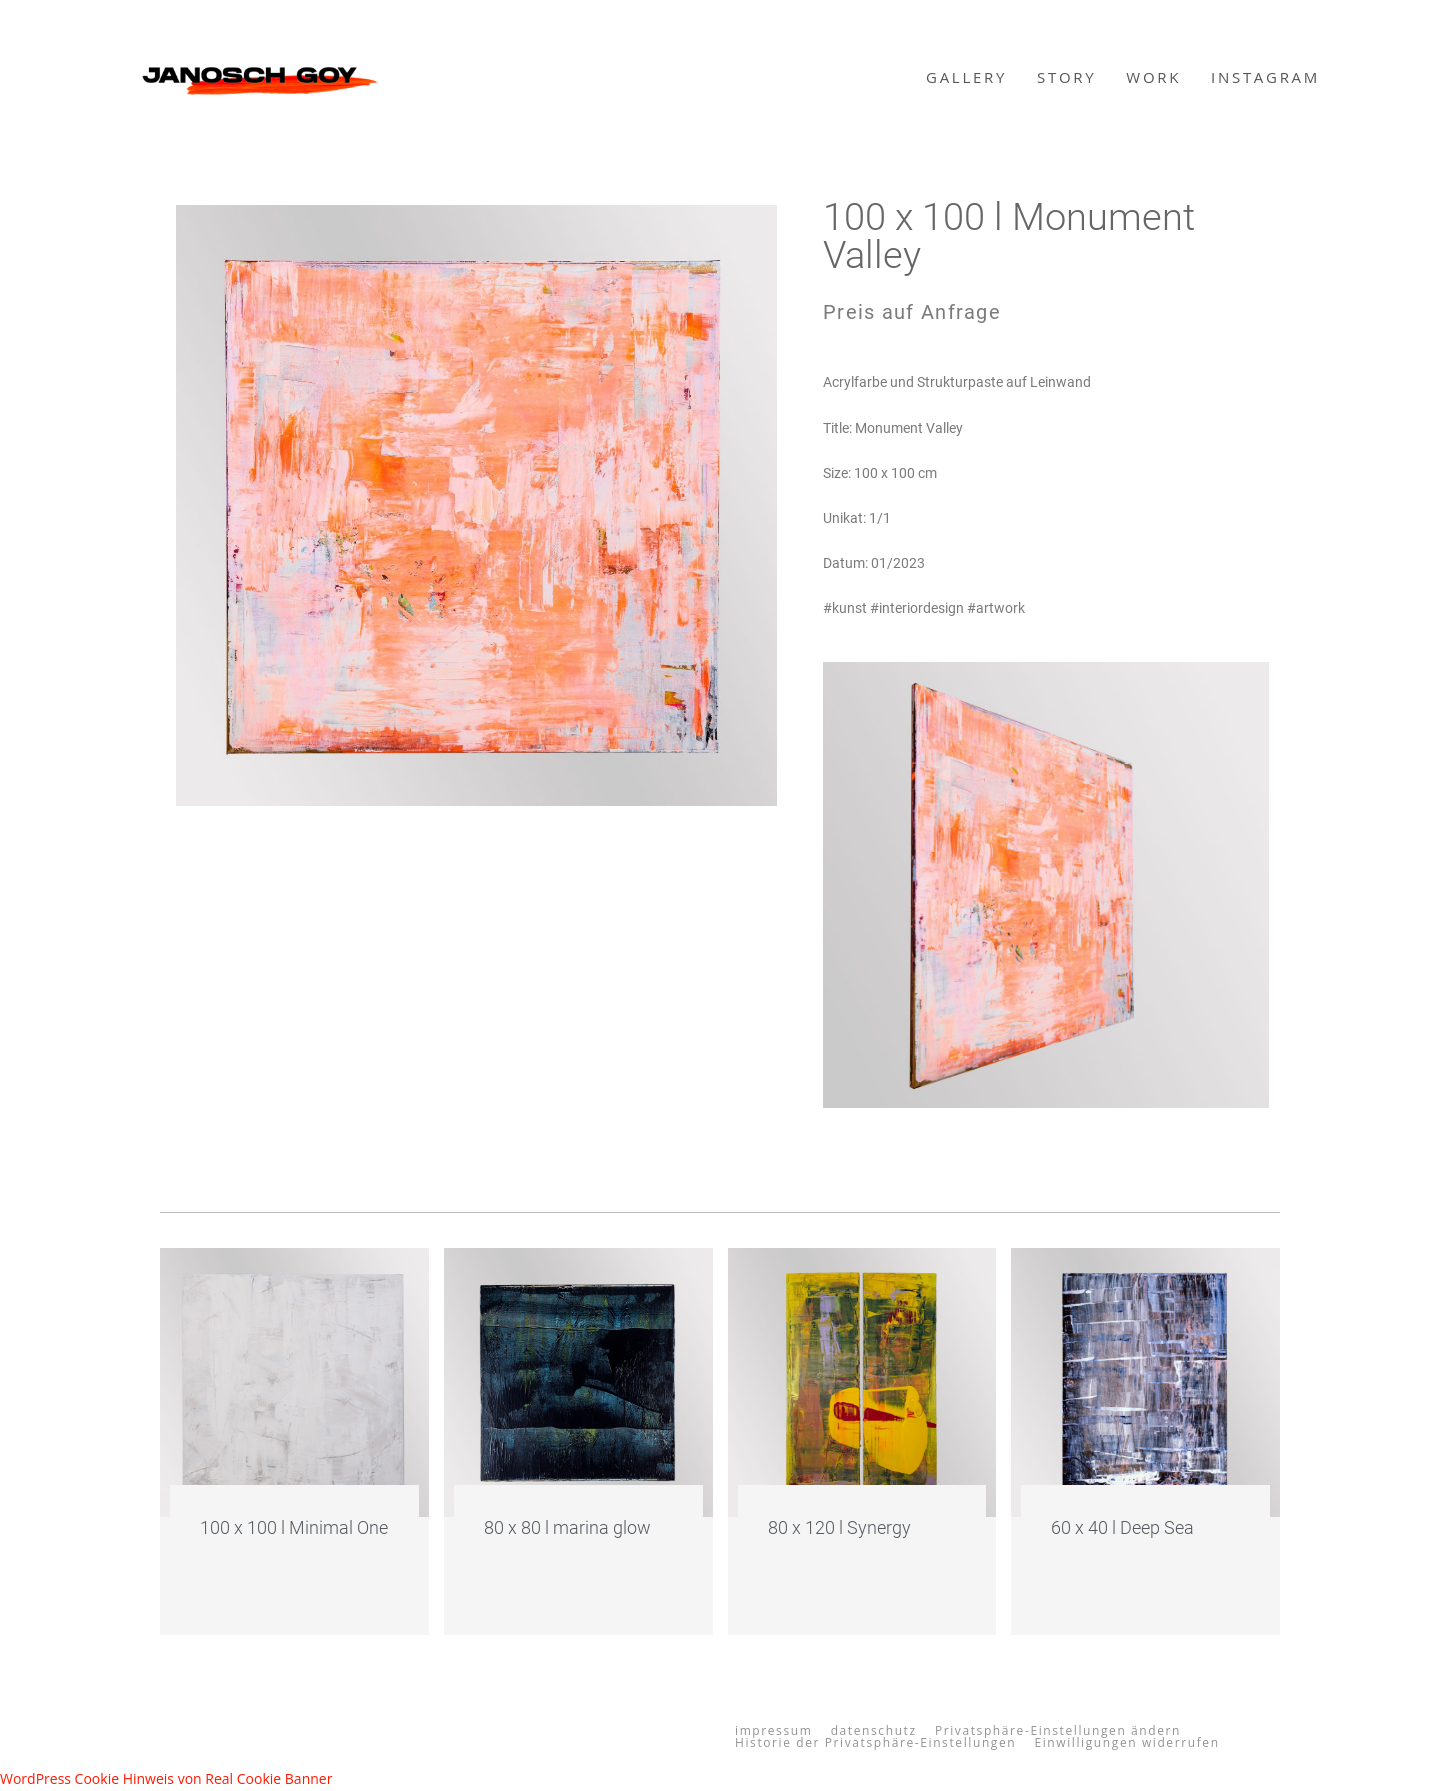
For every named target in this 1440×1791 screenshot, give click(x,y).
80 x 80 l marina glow (567, 1527)
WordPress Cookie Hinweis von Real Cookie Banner (166, 1778)
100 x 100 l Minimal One (294, 1527)
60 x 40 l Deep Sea (1122, 1527)
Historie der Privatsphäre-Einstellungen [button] (875, 1742)
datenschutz (874, 1730)
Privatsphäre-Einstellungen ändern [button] (1058, 1730)
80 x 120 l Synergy (839, 1527)
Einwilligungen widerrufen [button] (1126, 1742)
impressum (773, 1730)
